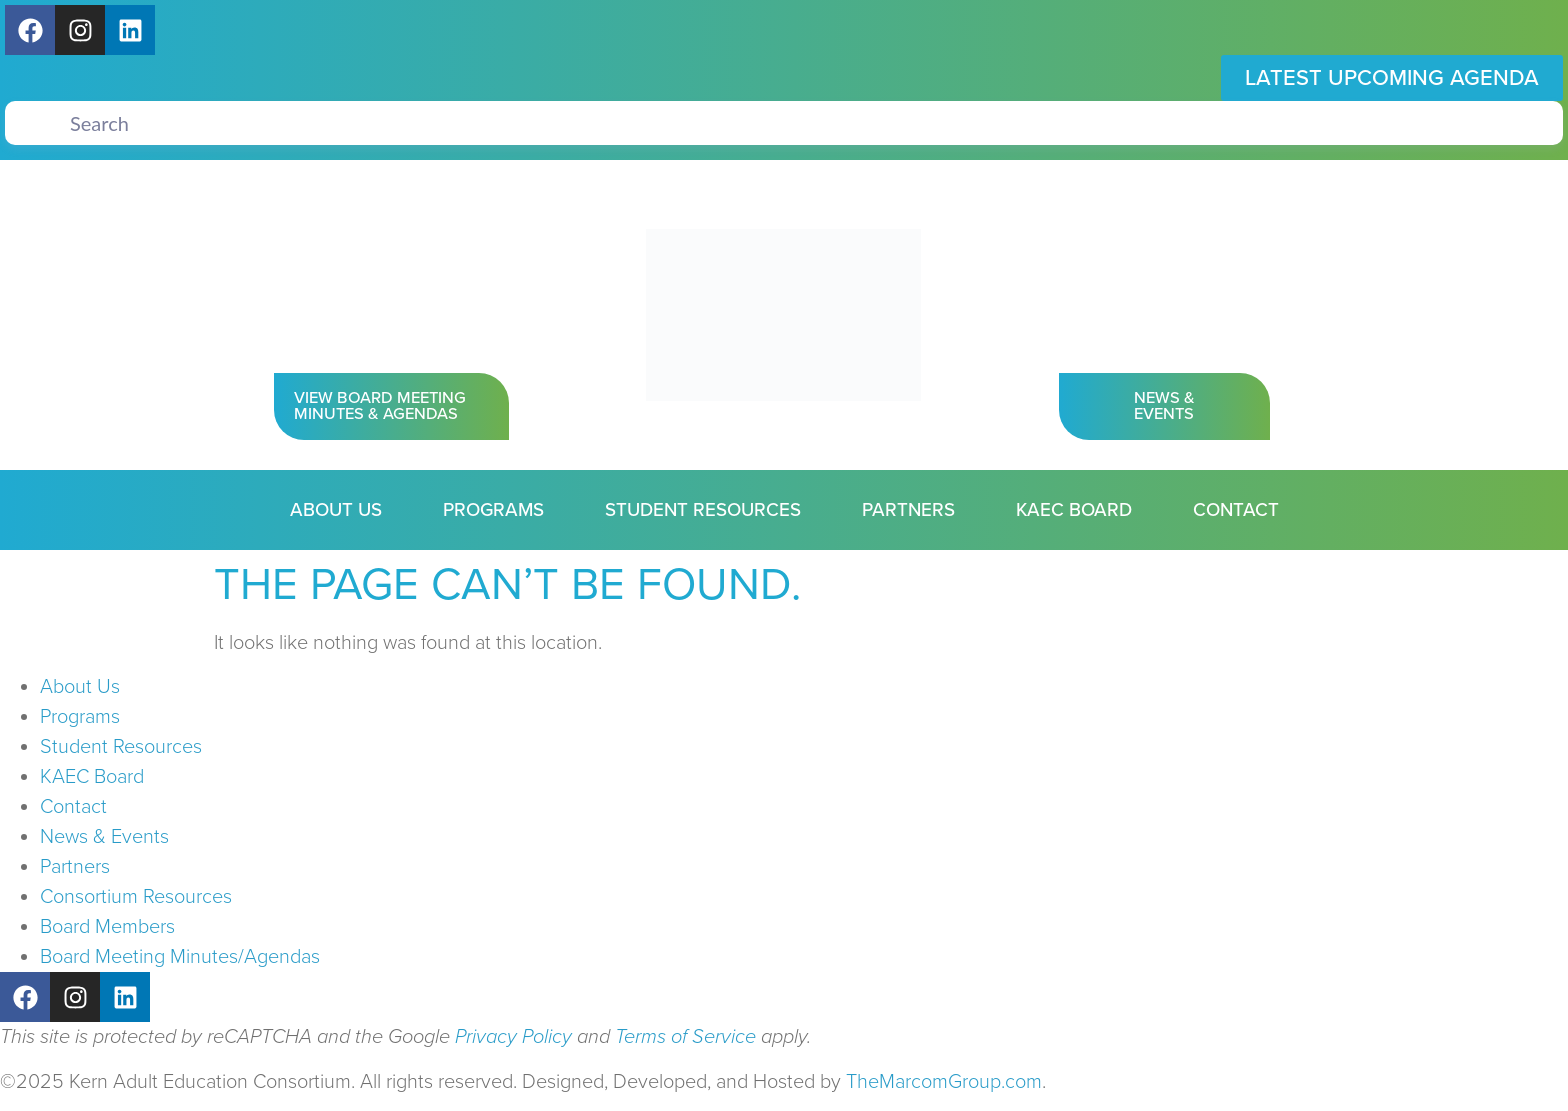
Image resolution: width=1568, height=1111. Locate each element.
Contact (1236, 510)
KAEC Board (1074, 510)
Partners (908, 510)
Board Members (107, 927)
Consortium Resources (136, 897)
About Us (336, 510)
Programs (493, 510)
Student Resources (703, 510)
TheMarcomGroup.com (944, 1082)
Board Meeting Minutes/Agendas (180, 957)
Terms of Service (685, 1037)
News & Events (104, 837)
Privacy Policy (513, 1037)
